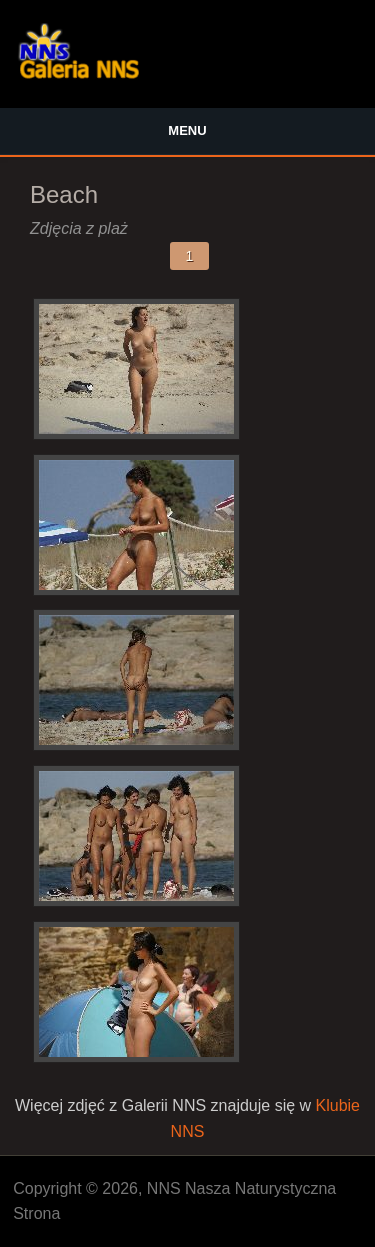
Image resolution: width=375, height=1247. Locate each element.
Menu (187, 130)
